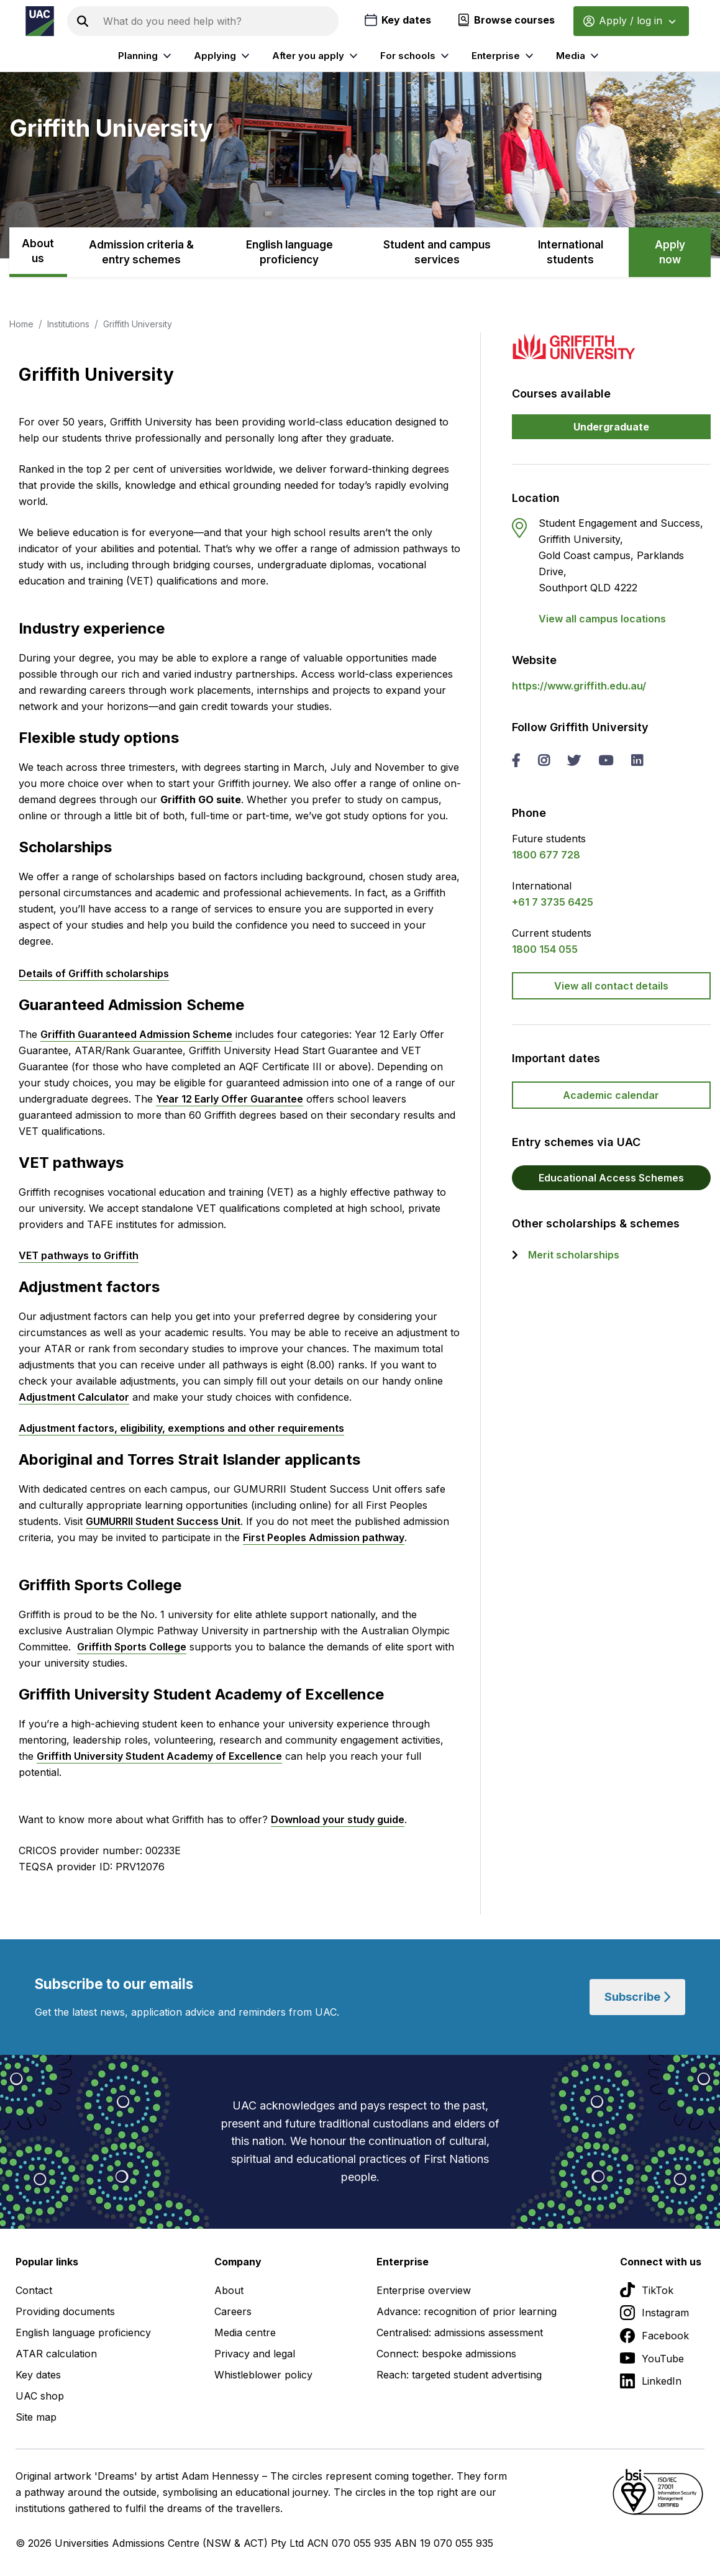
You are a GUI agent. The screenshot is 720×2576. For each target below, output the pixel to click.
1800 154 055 (545, 949)
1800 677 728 (546, 855)
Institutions (68, 324)
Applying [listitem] (223, 56)
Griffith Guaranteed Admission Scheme (136, 1034)
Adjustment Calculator (74, 1397)
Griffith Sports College (131, 1647)
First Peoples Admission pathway (323, 1537)
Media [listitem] (579, 56)
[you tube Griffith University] (605, 761)
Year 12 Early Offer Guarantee (229, 1099)
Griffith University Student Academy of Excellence (159, 1756)
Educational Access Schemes (611, 1178)
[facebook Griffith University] (516, 761)
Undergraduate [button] (611, 427)
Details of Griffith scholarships (94, 973)
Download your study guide (337, 1819)
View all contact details (611, 986)
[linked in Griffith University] (636, 761)
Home (21, 324)
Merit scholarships (573, 1255)
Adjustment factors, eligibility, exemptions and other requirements (181, 1428)
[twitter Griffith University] (573, 761)
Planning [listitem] (146, 56)
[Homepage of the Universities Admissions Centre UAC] (40, 21)
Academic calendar (611, 1095)
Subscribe (637, 1996)
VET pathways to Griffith (79, 1255)
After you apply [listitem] (316, 56)
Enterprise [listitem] (504, 56)
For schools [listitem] (416, 56)
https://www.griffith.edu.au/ (579, 686)
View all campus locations (602, 618)
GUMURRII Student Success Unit (163, 1521)
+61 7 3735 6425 (552, 902)
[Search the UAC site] (218, 21)
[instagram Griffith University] (543, 761)
